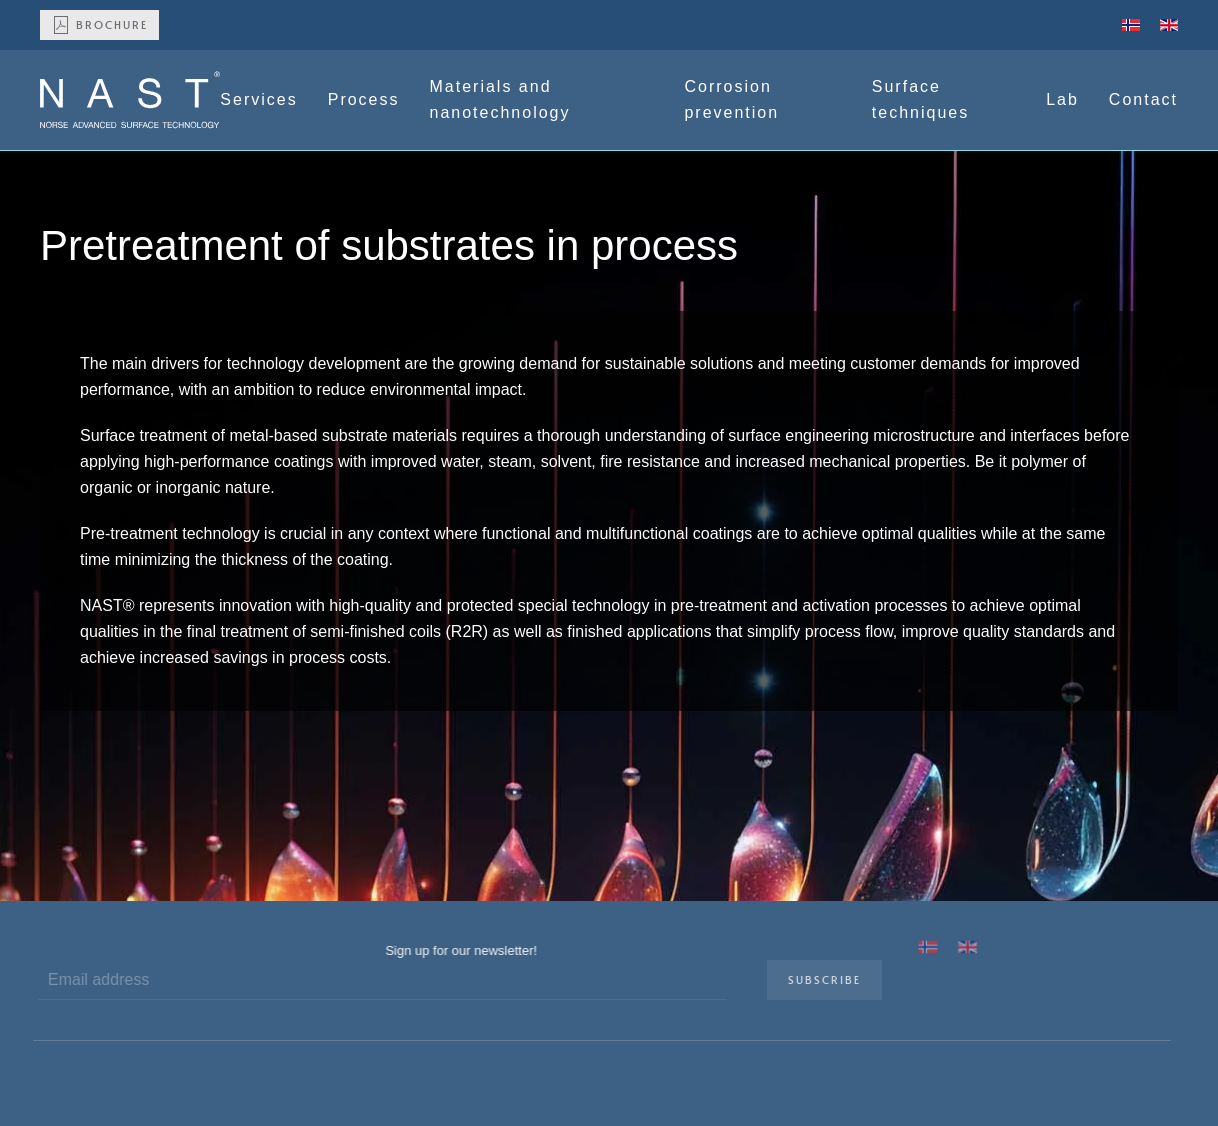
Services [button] (258, 99)
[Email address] (378, 980)
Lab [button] (1062, 99)
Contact (1143, 99)
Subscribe (819, 979)
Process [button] (364, 99)
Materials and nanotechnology (500, 99)
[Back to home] (130, 100)
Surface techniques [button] (920, 99)
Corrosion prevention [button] (731, 99)
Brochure (99, 25)
